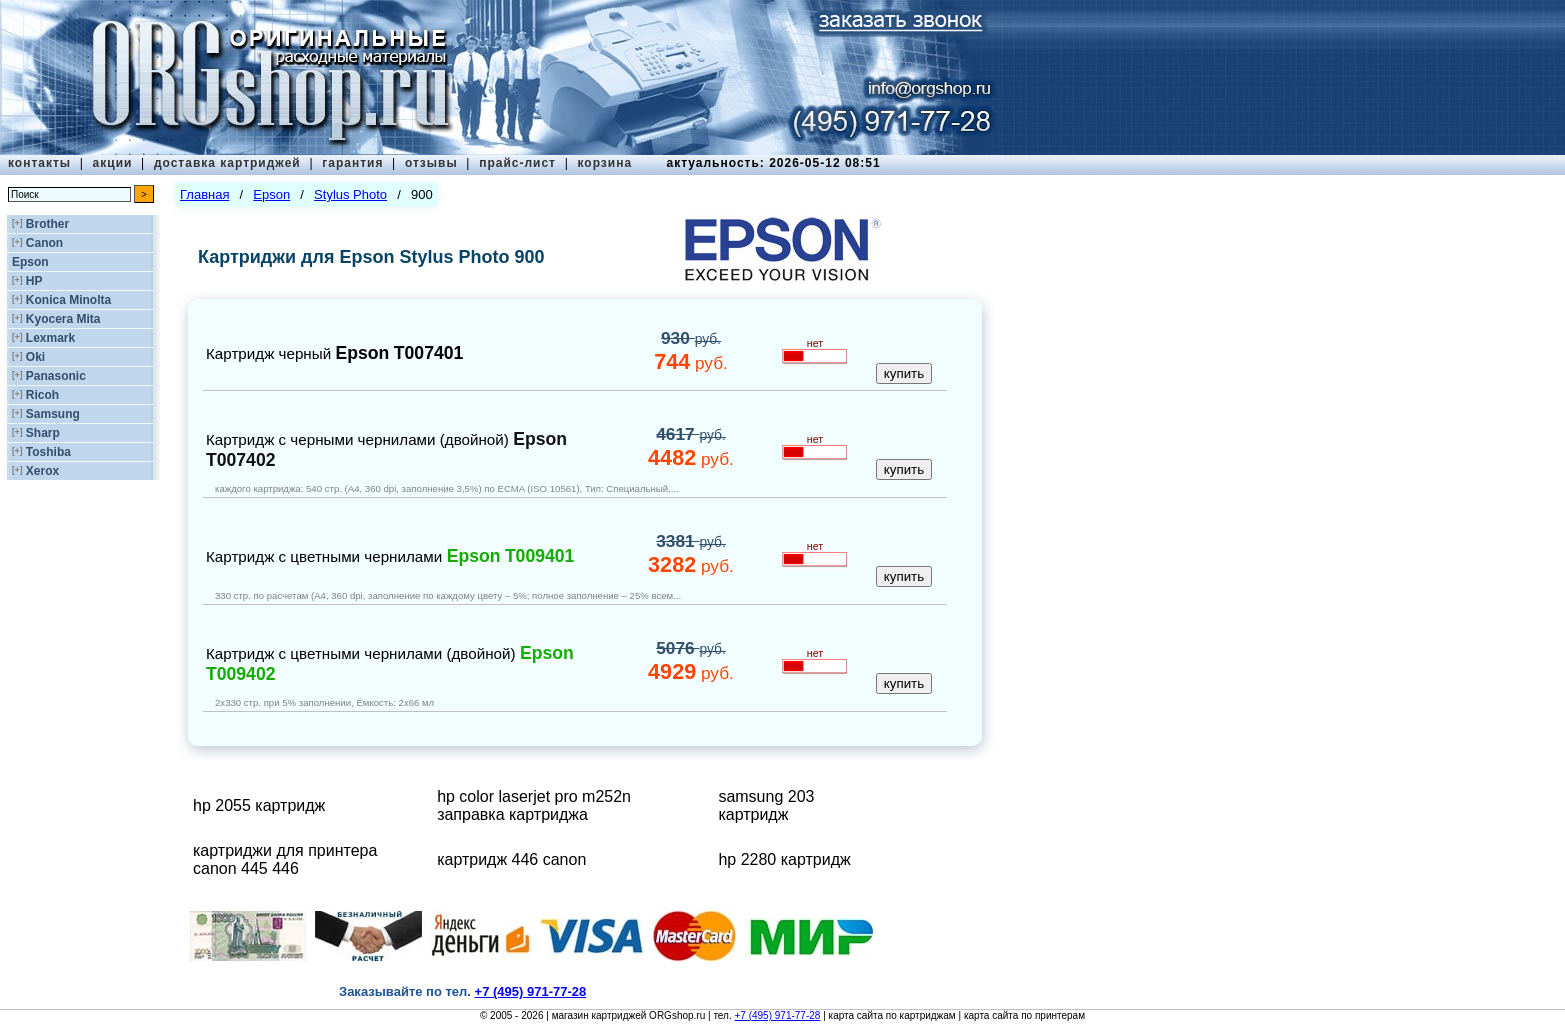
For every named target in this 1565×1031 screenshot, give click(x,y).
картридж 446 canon (511, 859)
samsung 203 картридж (766, 805)
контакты (39, 163)
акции (113, 163)
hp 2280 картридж (784, 859)
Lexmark (50, 338)
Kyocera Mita (63, 319)
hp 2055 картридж (259, 805)
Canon (44, 243)
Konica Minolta (68, 300)
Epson (30, 262)
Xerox (42, 471)
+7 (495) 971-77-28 (777, 1015)
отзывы (431, 163)
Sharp (43, 433)
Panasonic (56, 376)
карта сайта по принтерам (1024, 1015)
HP (34, 281)
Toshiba (48, 452)
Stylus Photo (350, 194)
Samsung (53, 414)
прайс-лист (517, 163)
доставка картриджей (227, 163)
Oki (35, 357)
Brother (47, 224)
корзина (604, 163)
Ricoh (42, 395)
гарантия (352, 163)
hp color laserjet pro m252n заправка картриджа (534, 805)
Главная (204, 194)
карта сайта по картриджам (892, 1015)
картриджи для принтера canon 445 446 (285, 859)
